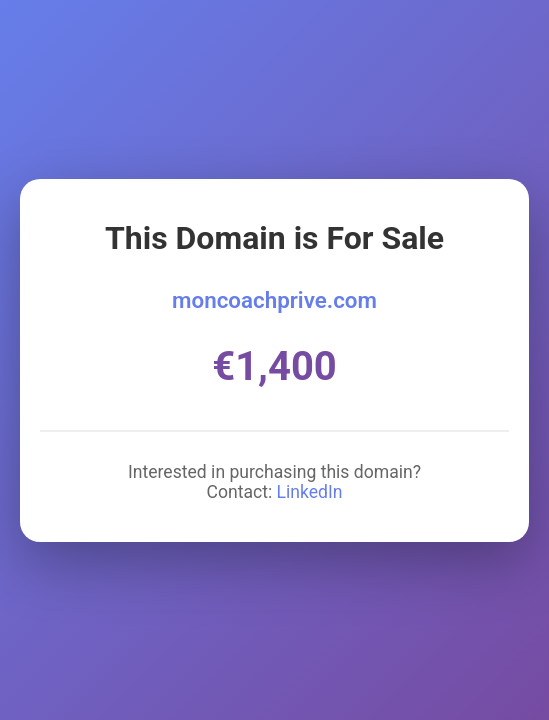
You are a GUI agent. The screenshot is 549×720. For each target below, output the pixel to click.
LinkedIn (310, 492)
